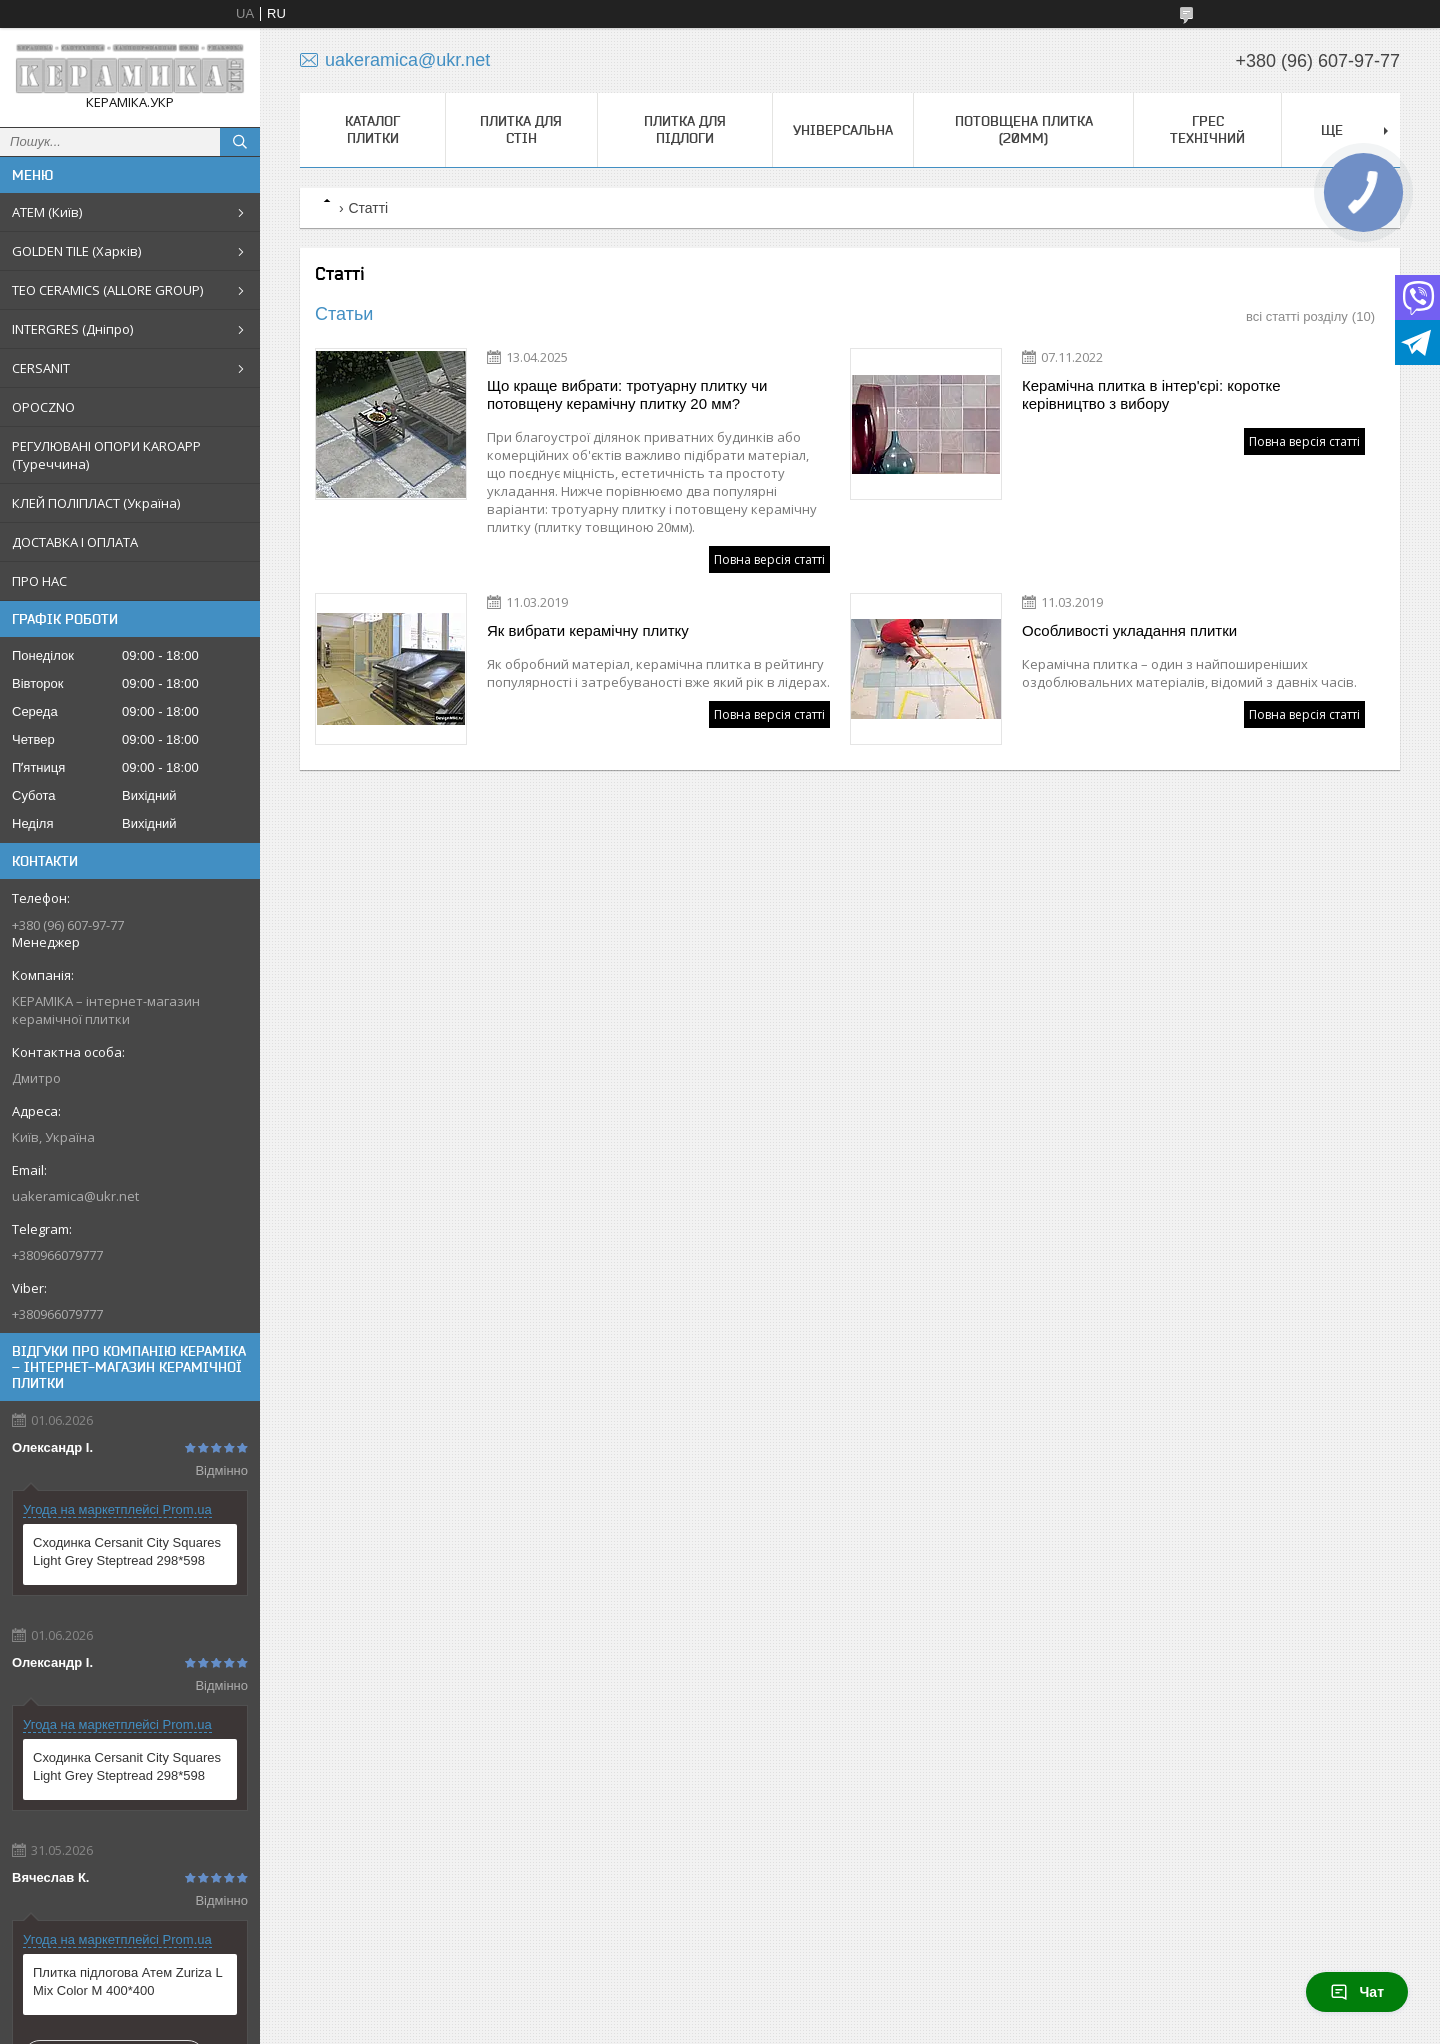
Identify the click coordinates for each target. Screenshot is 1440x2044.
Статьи (344, 314)
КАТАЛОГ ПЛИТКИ (372, 129)
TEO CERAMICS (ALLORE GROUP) (107, 290)
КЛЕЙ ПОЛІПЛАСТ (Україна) (96, 503)
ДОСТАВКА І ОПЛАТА (75, 542)
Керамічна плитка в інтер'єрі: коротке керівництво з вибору (1151, 394)
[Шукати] (240, 142)
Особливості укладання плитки (1129, 630)
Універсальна (843, 130)
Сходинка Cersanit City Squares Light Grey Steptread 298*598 (127, 1551)
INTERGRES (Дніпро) (72, 329)
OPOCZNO (43, 407)
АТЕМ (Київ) (47, 212)
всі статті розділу (1297, 316)
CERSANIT (41, 368)
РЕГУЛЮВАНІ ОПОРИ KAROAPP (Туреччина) (106, 455)
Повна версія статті (769, 559)
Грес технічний (1207, 129)
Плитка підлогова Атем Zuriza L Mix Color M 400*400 (127, 1981)
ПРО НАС (39, 581)
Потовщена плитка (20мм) (1024, 129)
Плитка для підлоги (685, 129)
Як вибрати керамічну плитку (588, 630)
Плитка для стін (521, 129)
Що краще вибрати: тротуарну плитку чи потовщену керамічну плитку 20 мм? (627, 394)
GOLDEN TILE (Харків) (76, 251)
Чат (1357, 1992)
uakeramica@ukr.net (75, 1196)
